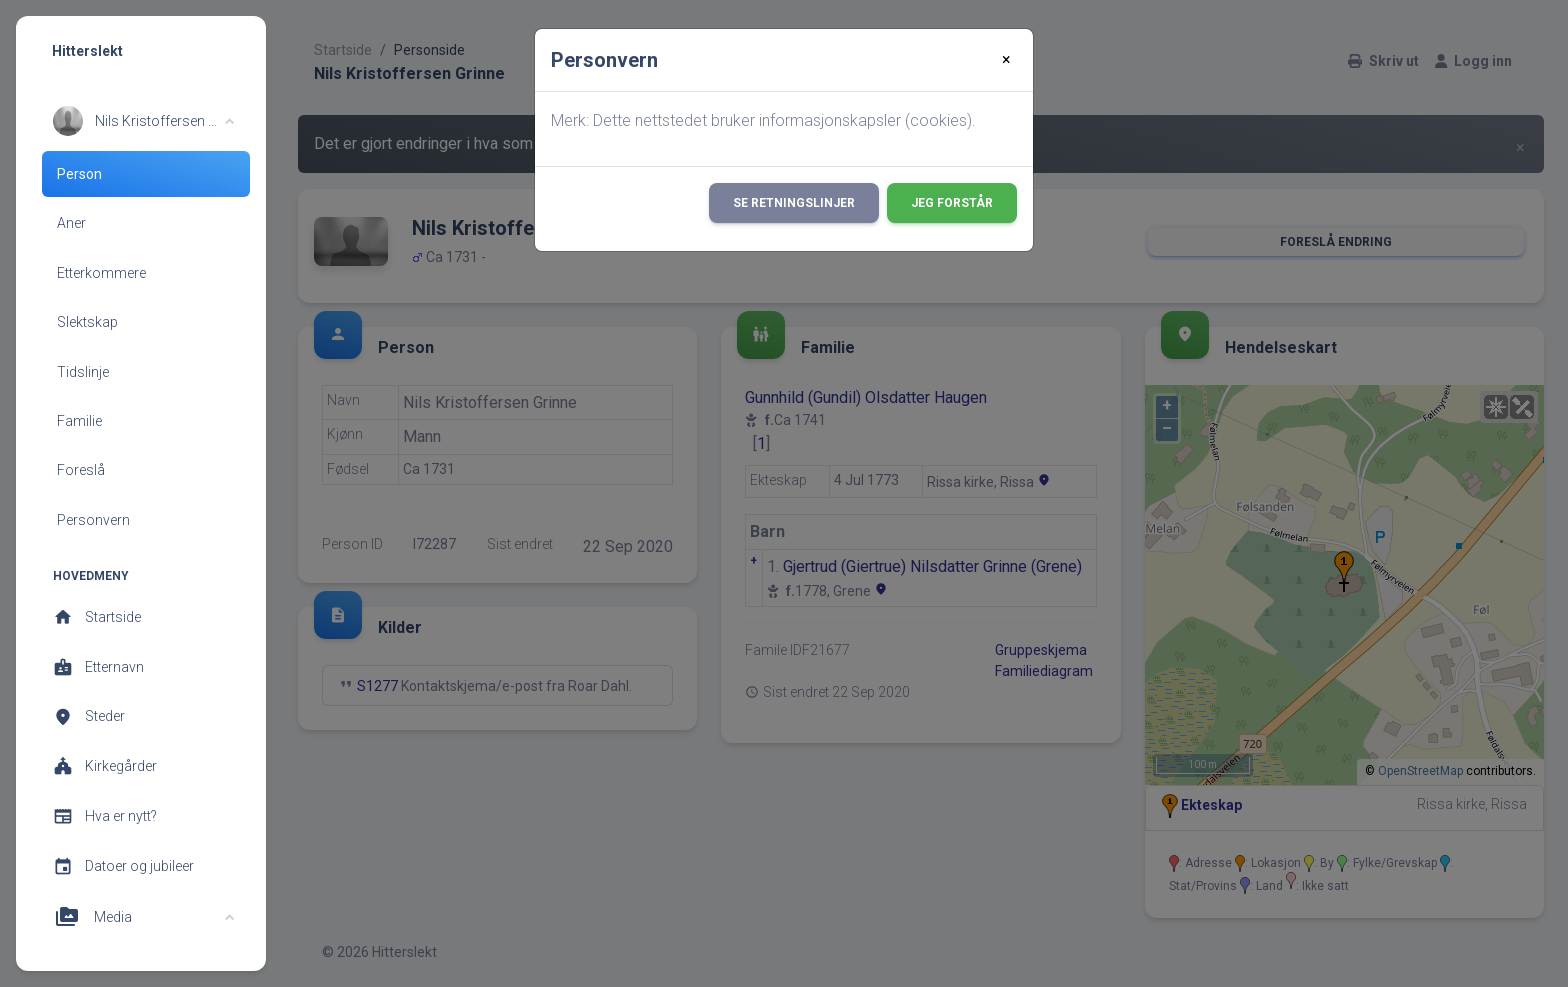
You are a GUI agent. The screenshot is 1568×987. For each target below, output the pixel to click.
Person (79, 174)
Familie (79, 421)
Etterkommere (101, 273)
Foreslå (81, 470)
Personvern (93, 520)
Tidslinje (83, 372)
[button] (143, 121)
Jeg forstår (952, 203)
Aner (71, 223)
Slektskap (87, 322)
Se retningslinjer (794, 203)
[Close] (1006, 60)
